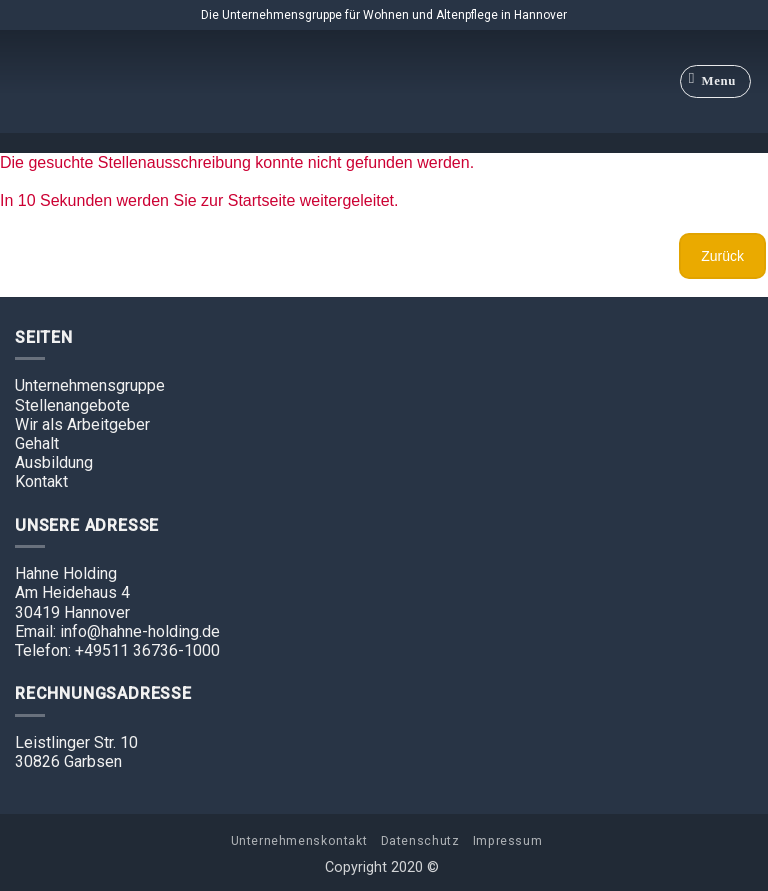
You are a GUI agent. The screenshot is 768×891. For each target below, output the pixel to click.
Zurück (722, 256)
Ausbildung (54, 462)
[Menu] (716, 82)
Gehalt (37, 443)
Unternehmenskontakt (299, 841)
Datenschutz (420, 841)
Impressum (508, 841)
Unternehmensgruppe (90, 385)
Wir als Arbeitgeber (82, 424)
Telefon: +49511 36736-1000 (117, 650)
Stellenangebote (72, 405)
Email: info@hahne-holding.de (117, 631)
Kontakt (41, 481)
